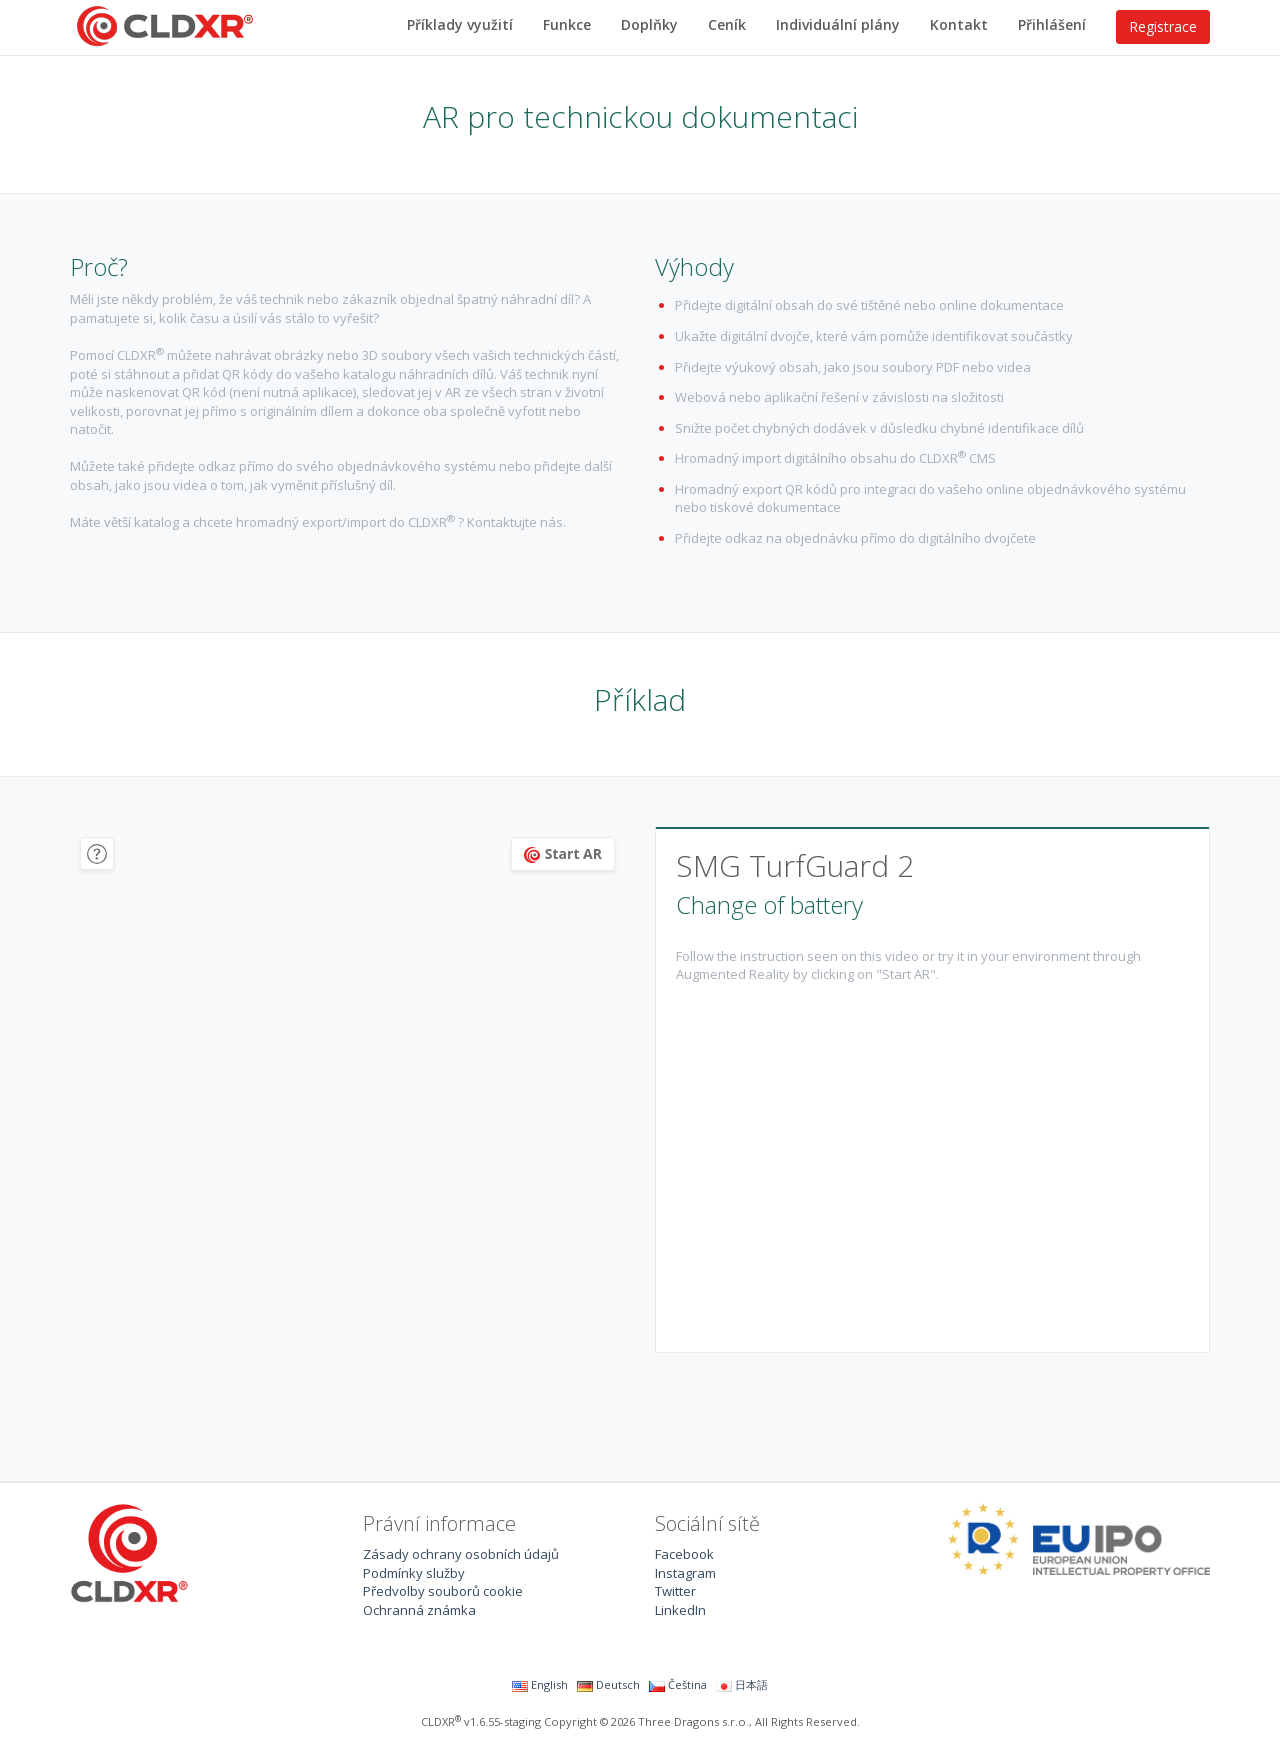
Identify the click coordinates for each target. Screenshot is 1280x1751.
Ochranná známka (419, 1610)
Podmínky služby (414, 1573)
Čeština (678, 1684)
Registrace (1163, 26)
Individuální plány (838, 24)
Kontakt (959, 24)
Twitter (675, 1591)
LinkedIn (680, 1610)
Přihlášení (1052, 24)
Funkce (567, 24)
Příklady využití (460, 24)
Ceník (727, 24)
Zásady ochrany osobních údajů (461, 1554)
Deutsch (608, 1684)
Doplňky (649, 24)
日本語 (742, 1684)
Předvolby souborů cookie (443, 1591)
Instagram (685, 1573)
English (540, 1684)
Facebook (684, 1554)
